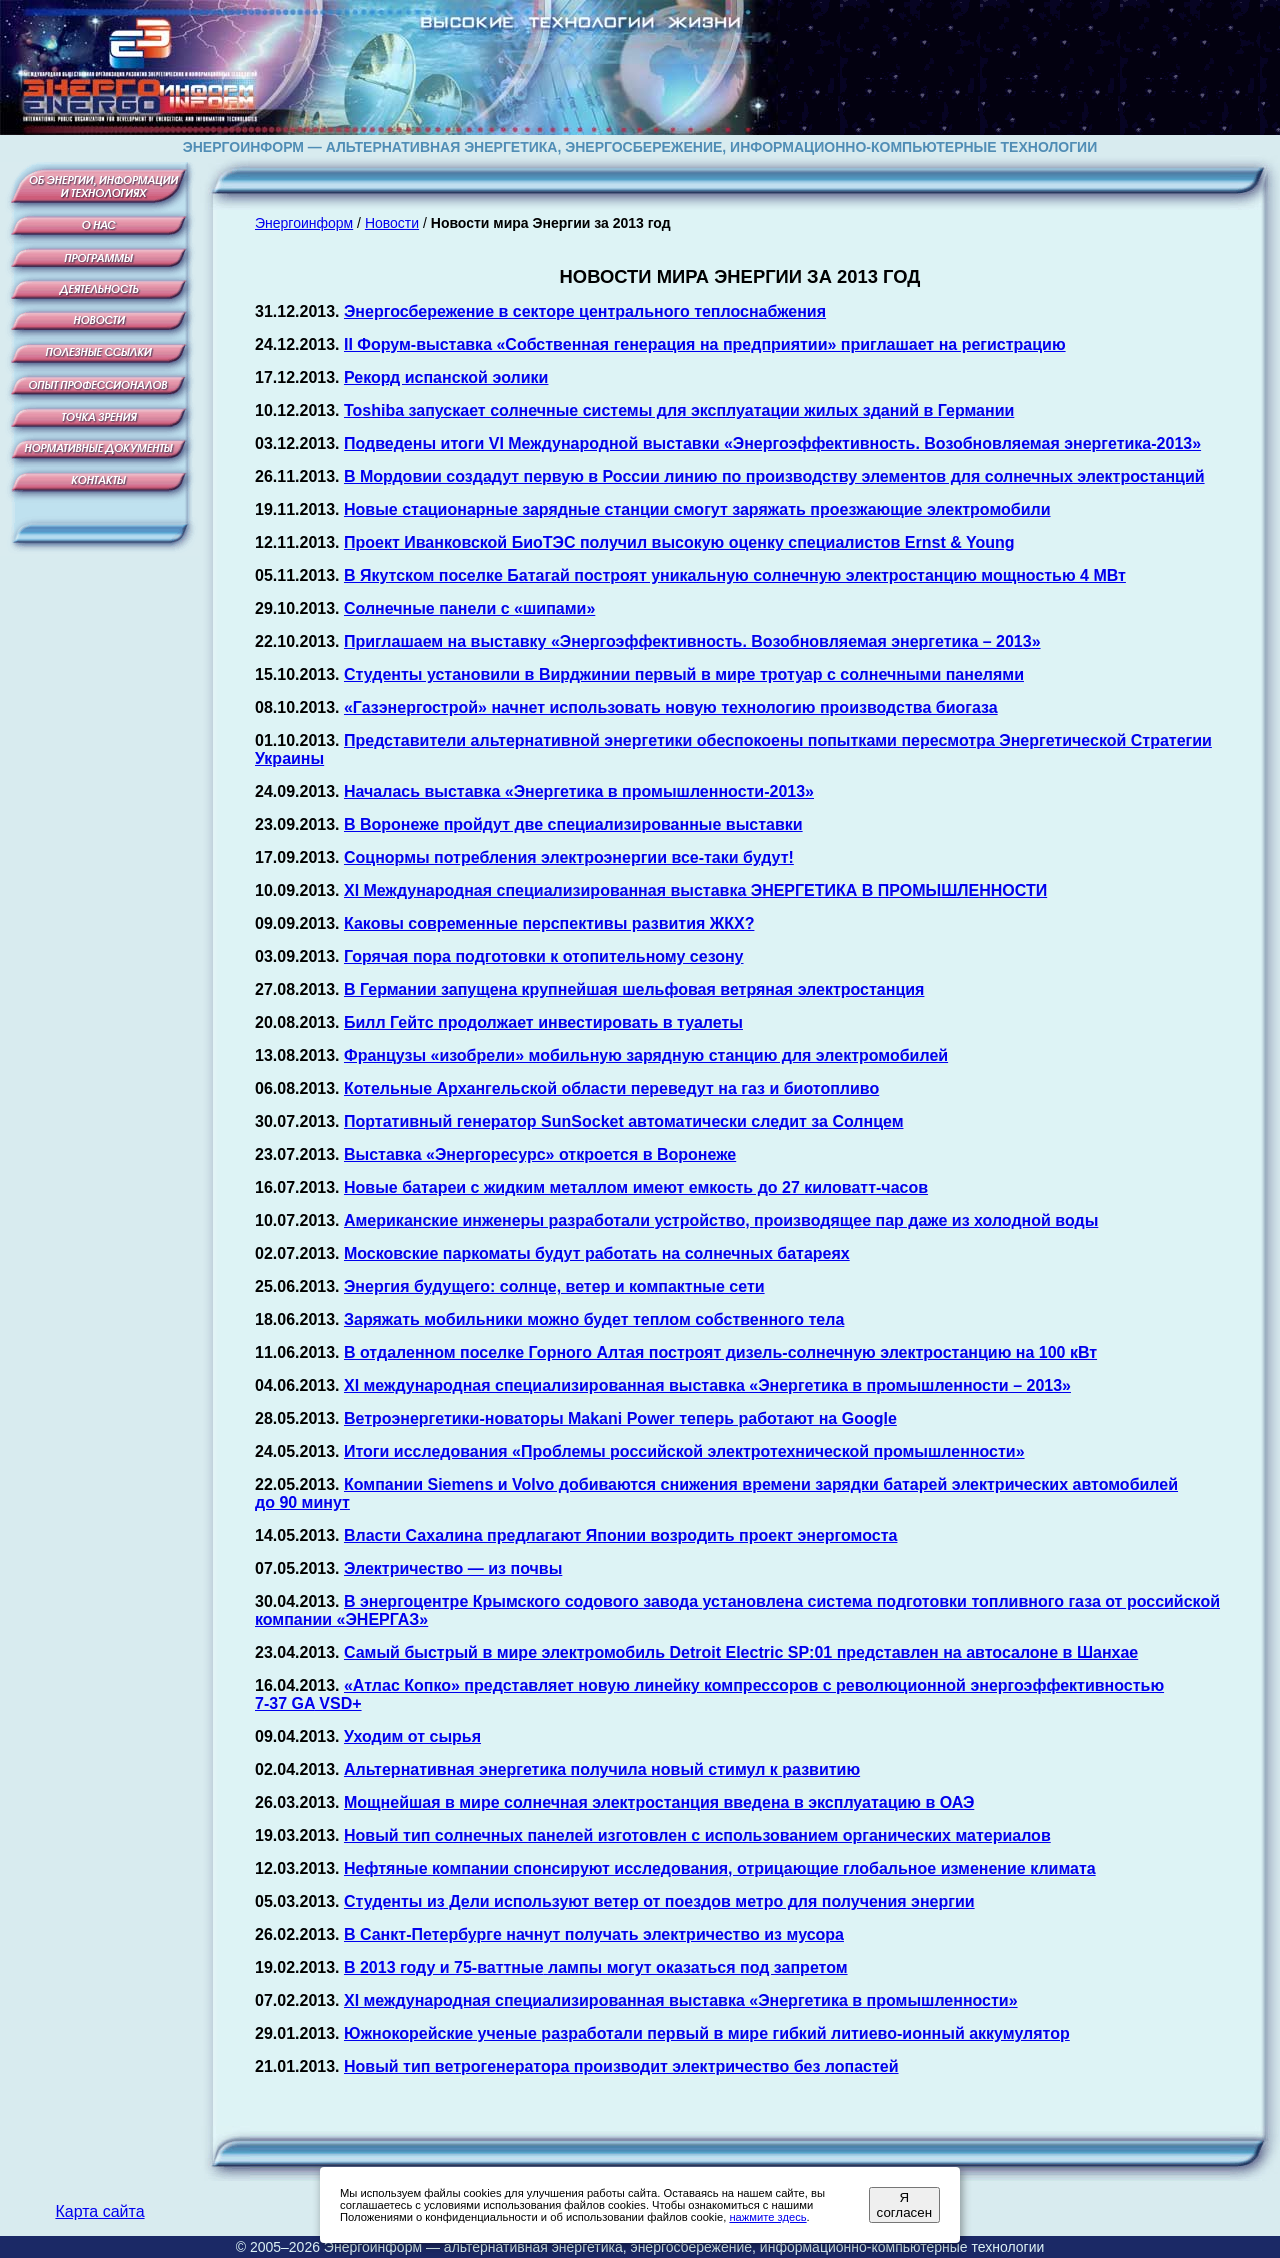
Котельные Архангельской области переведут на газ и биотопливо (611, 1088)
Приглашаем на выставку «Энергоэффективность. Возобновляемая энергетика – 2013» (692, 641)
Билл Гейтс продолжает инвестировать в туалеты (543, 1022)
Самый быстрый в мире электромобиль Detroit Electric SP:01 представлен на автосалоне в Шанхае (741, 1652)
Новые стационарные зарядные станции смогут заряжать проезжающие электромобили (697, 509)
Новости (392, 223)
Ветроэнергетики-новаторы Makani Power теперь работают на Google (620, 1418)
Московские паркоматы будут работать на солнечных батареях (597, 1253)
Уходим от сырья (412, 1736)
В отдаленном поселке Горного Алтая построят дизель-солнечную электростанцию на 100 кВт (720, 1352)
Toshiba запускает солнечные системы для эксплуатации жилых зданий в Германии (679, 410)
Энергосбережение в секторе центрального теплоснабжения (585, 311)
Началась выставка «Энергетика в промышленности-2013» (579, 791)
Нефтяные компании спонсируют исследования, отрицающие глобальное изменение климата (720, 1868)
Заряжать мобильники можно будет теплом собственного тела (594, 1319)
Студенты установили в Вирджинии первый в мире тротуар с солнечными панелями (684, 674)
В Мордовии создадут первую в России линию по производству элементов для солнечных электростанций (774, 476)
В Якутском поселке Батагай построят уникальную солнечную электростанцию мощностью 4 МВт (735, 575)
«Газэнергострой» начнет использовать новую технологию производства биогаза (671, 707)
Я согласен (904, 2205)
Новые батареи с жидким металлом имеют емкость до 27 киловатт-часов (636, 1187)
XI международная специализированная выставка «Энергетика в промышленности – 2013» (707, 1385)
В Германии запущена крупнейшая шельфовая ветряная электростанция (634, 989)
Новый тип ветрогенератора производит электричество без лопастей (621, 2066)
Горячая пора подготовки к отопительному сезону (544, 956)
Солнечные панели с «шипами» (469, 608)
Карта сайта (99, 2211)
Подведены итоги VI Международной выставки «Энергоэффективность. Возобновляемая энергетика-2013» (772, 443)
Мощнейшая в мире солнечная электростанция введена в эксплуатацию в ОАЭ (659, 1802)
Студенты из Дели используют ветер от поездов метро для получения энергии (659, 1901)
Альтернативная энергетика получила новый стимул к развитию (602, 1769)
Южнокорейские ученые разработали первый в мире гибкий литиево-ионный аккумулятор (707, 2033)
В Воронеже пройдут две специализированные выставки (573, 824)
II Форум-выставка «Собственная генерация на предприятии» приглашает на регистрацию (705, 344)
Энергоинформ (304, 223)
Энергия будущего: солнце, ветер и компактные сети (554, 1286)
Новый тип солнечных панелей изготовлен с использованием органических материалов (697, 1835)
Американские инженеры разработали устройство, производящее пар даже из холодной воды (721, 1220)
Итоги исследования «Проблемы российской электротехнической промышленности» (684, 1451)
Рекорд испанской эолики (446, 377)
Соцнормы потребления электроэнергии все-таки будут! (569, 857)
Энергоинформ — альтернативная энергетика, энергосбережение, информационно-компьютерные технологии (684, 2247)
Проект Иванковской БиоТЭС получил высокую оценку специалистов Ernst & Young (679, 542)
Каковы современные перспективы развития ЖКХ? (549, 923)
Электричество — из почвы (453, 1568)
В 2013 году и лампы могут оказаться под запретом (596, 1967)
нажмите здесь (767, 2217)
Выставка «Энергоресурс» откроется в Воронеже (540, 1154)
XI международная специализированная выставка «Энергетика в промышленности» (681, 2000)
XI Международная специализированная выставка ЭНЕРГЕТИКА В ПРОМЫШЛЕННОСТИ (695, 890)
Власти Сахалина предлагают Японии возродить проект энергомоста (620, 1535)
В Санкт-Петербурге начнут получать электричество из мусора (594, 1934)
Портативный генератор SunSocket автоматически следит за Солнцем (624, 1121)
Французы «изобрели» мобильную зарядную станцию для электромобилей (646, 1055)
